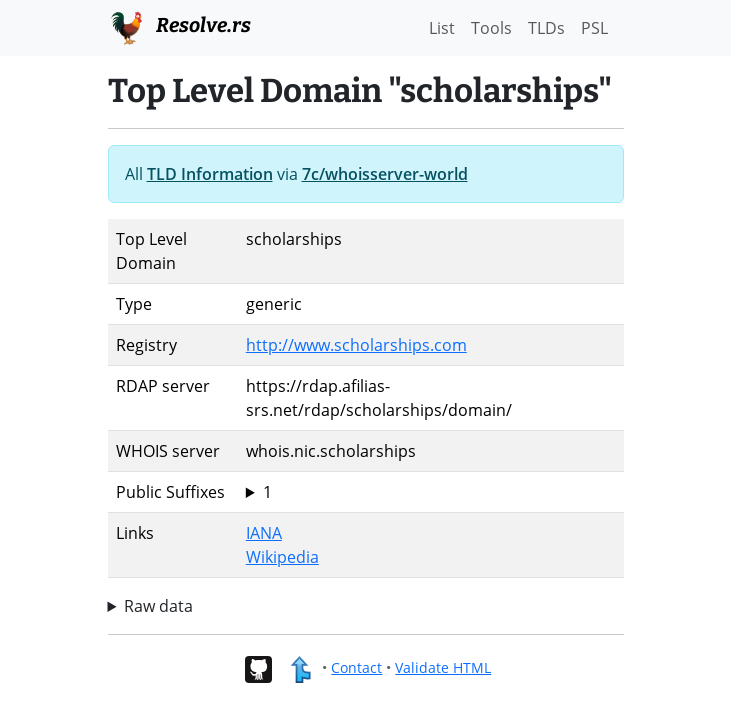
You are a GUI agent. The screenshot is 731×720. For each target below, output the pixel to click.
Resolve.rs (179, 26)
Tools (491, 28)
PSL (594, 28)
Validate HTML (443, 667)
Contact (356, 667)
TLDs (546, 28)
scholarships (431, 492)
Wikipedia (282, 557)
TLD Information (210, 174)
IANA (264, 533)
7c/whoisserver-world (385, 174)
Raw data (158, 606)
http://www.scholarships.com (356, 345)
